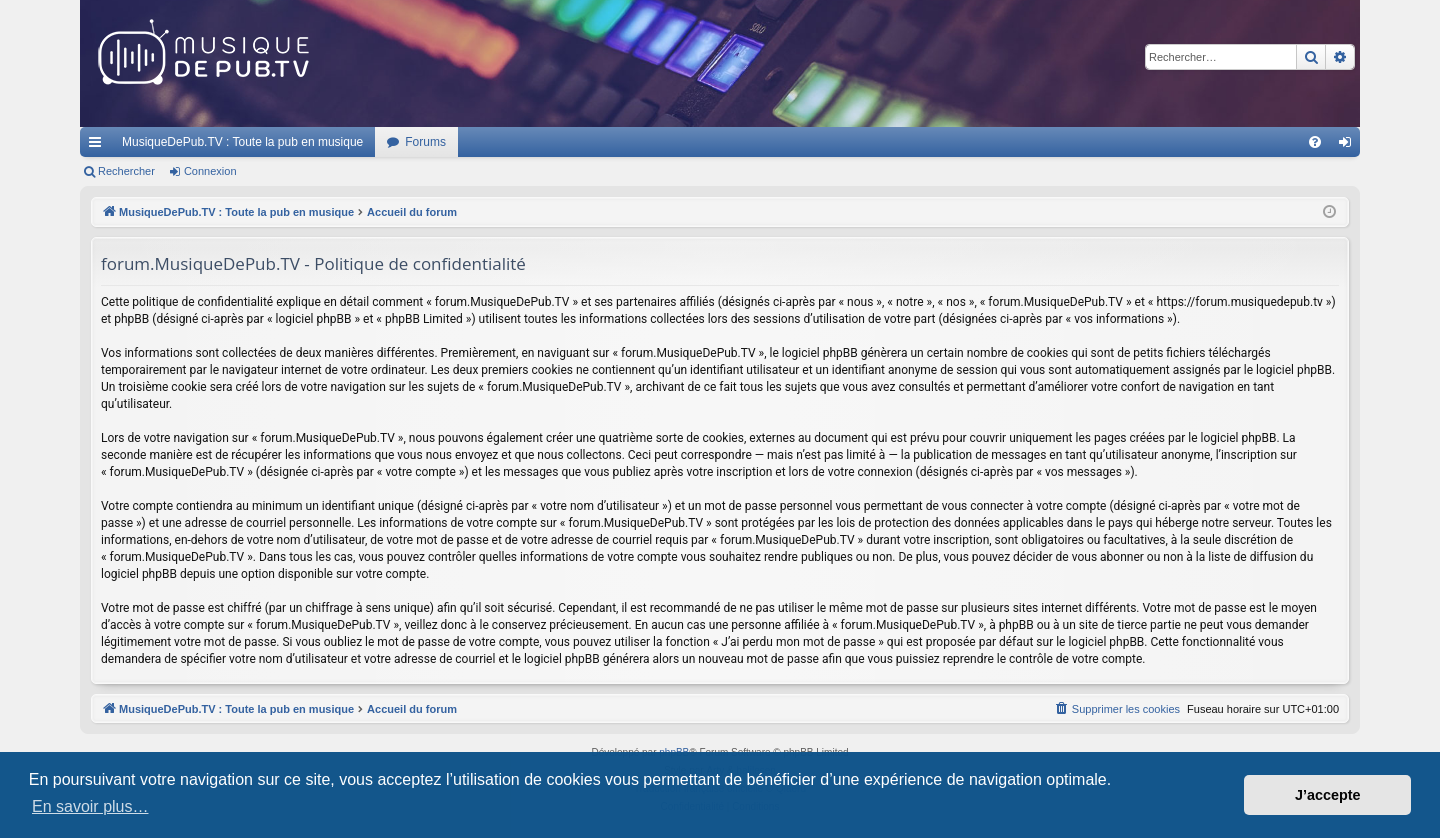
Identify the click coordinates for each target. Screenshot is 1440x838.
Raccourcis (99, 146)
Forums (425, 142)
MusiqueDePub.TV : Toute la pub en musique (242, 142)
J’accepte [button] (1328, 795)
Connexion (210, 171)
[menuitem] (1315, 142)
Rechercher (126, 171)
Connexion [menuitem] (1349, 146)
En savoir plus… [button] (90, 806)
